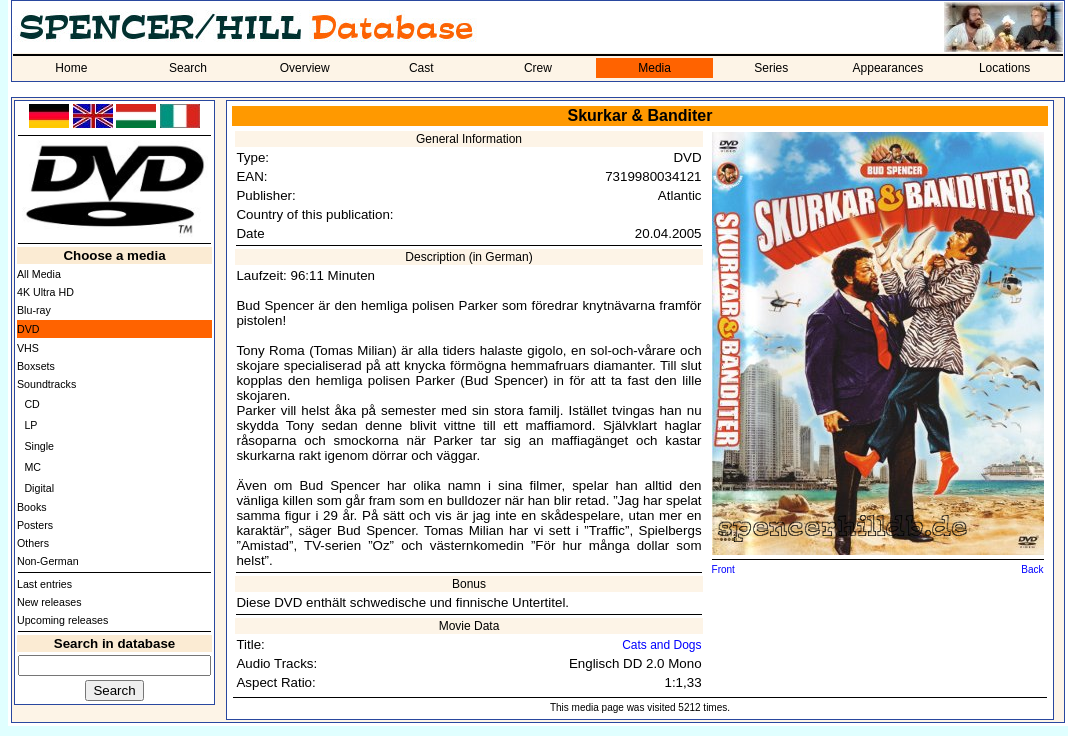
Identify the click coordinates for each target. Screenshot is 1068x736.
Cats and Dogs (661, 645)
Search (188, 68)
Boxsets (36, 366)
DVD (28, 329)
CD (31, 404)
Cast (421, 68)
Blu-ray (34, 310)
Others (33, 543)
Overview (305, 68)
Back (1032, 569)
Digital (39, 488)
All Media (39, 274)
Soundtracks (46, 384)
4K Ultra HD (45, 292)
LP (30, 425)
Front (723, 569)
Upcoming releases (62, 620)
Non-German (48, 561)
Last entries (44, 584)
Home (71, 68)
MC (32, 467)
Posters (35, 525)
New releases (49, 602)
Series (771, 68)
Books (32, 507)
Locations (1004, 68)
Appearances (888, 68)
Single (39, 446)
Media (654, 68)
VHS (28, 348)
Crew (538, 68)
